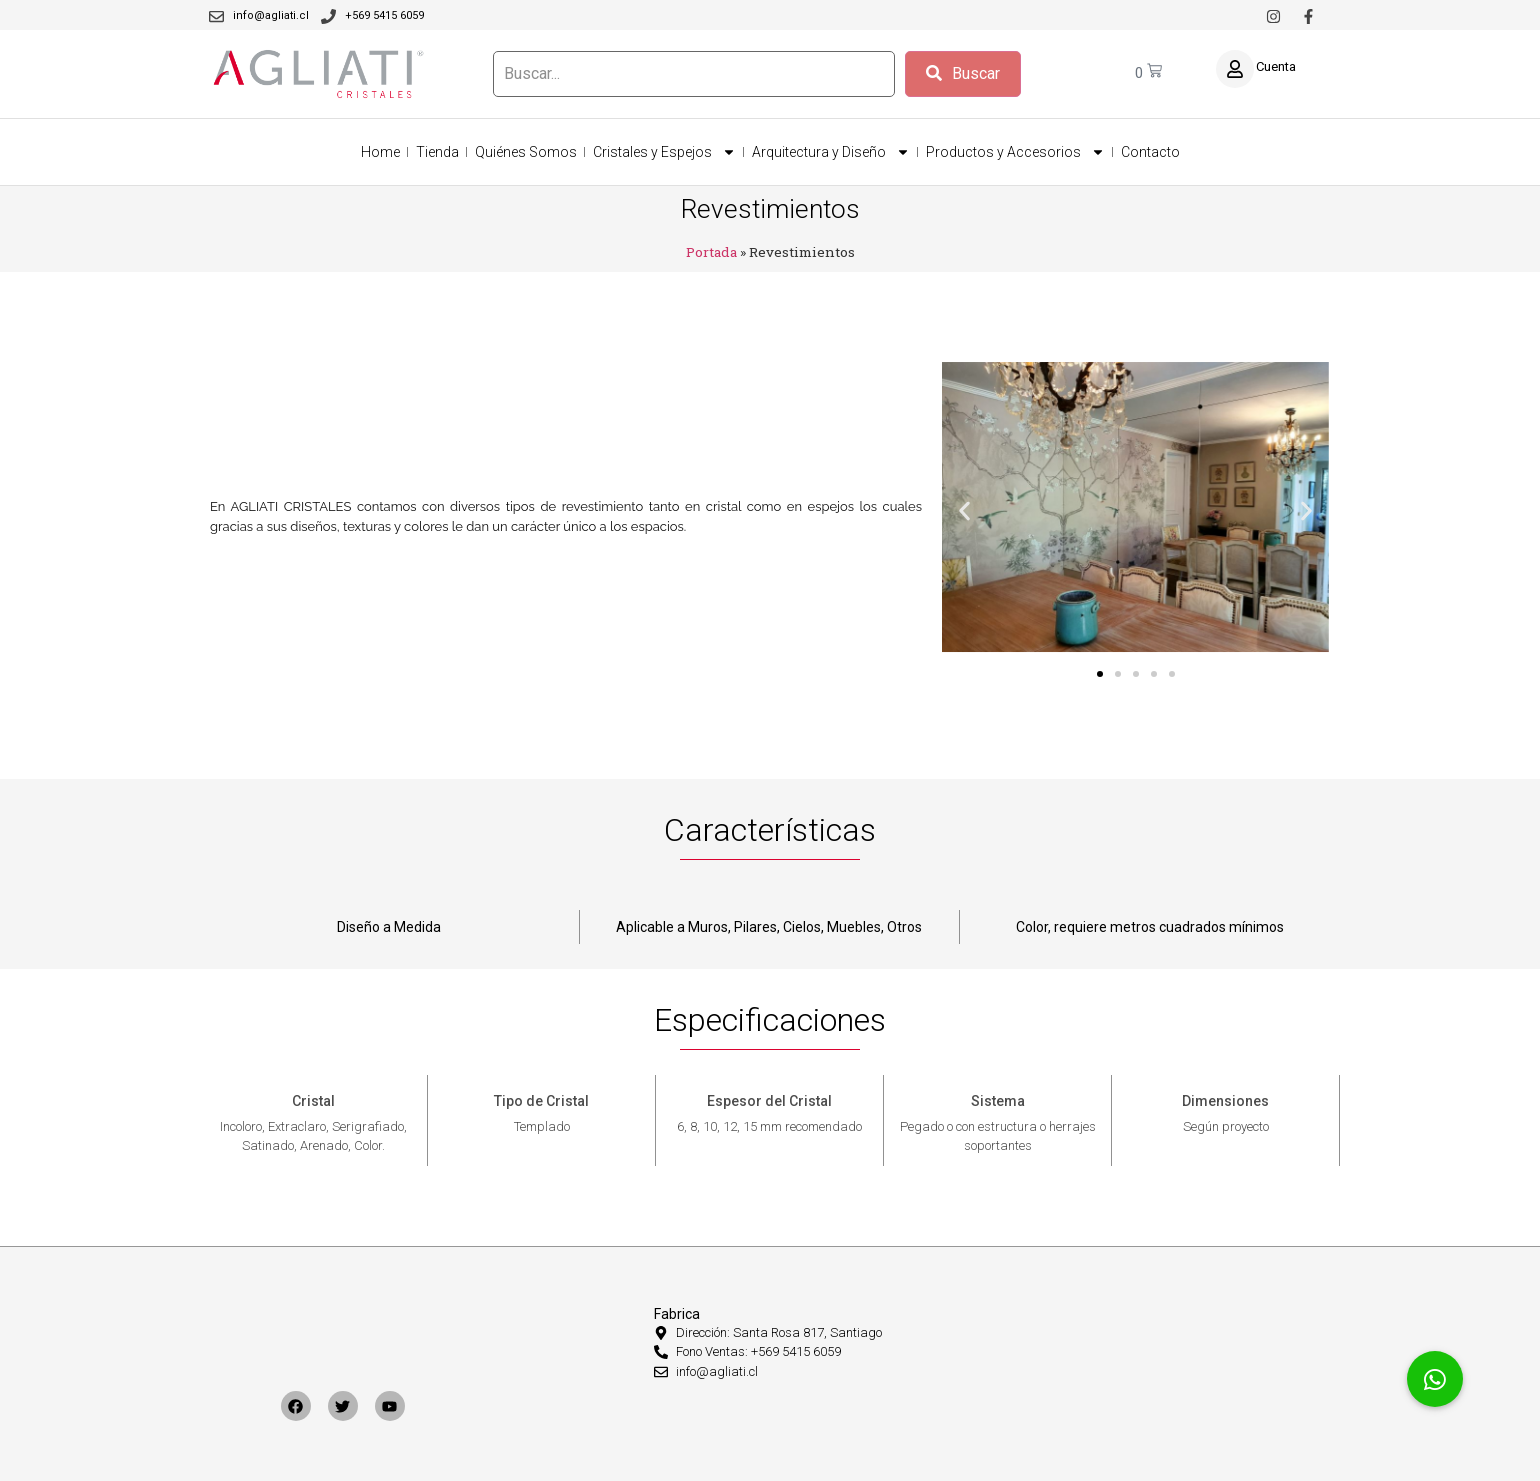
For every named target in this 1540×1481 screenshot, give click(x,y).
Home (380, 152)
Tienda (437, 152)
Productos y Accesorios (1015, 152)
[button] (964, 510)
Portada (711, 252)
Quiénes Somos (526, 152)
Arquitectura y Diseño (831, 152)
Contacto (1150, 152)
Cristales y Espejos (664, 152)
